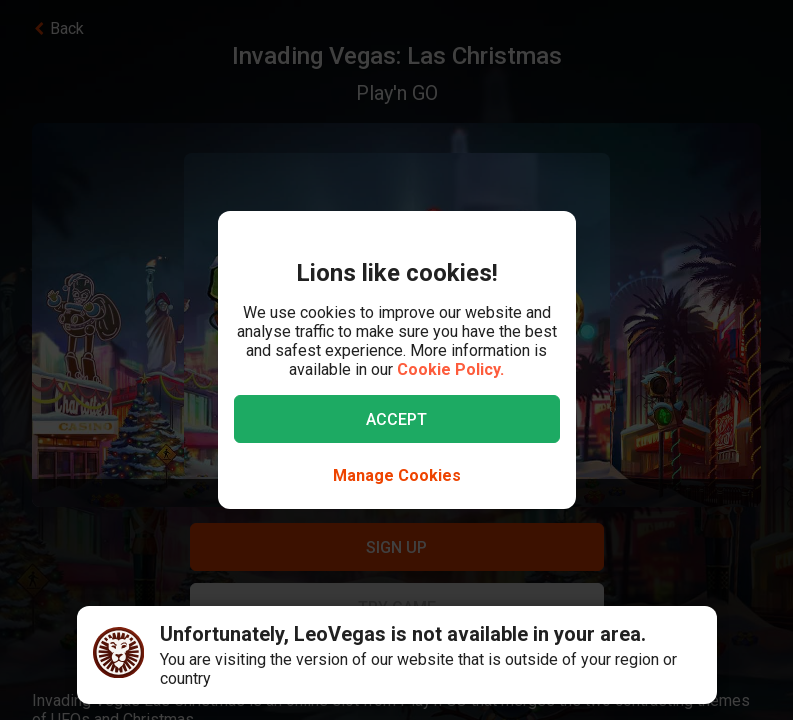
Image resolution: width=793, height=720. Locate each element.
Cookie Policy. (450, 369)
